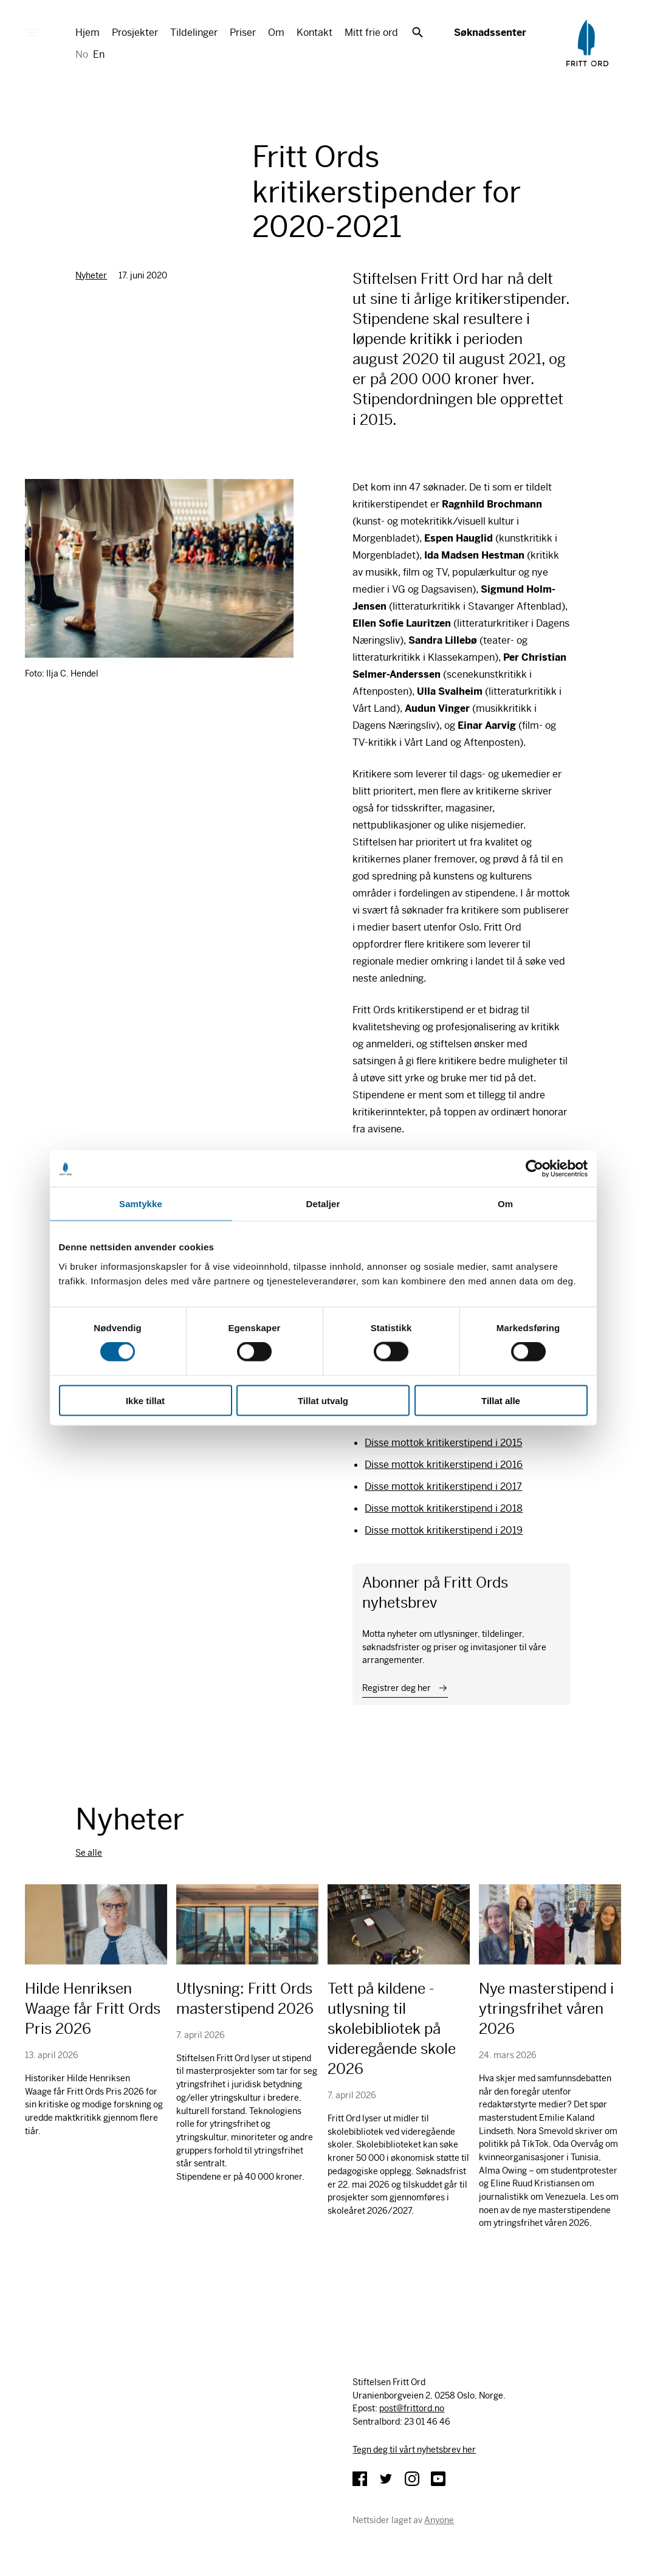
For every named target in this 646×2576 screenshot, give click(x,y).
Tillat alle (500, 1400)
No (81, 54)
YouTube (438, 2478)
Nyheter (91, 275)
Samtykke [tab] (140, 1204)
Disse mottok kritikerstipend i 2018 (444, 1508)
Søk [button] (417, 32)
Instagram (412, 2478)
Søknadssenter (489, 32)
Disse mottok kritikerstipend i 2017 (443, 1486)
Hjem (87, 32)
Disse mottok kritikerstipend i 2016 (444, 1464)
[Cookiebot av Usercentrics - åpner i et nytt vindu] (534, 1169)
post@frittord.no (411, 2408)
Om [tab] (505, 1204)
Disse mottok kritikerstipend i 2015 (443, 1442)
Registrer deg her (396, 1687)
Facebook (359, 2478)
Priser (243, 32)
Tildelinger (194, 32)
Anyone (439, 2520)
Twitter (386, 2478)
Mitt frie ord (371, 32)
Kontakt (314, 32)
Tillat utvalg (323, 1400)
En (99, 54)
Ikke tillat (145, 1400)
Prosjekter (135, 32)
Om (276, 32)
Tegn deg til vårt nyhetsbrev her (414, 2449)
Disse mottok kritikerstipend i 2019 (444, 1530)
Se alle (88, 1852)
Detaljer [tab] (323, 1204)
